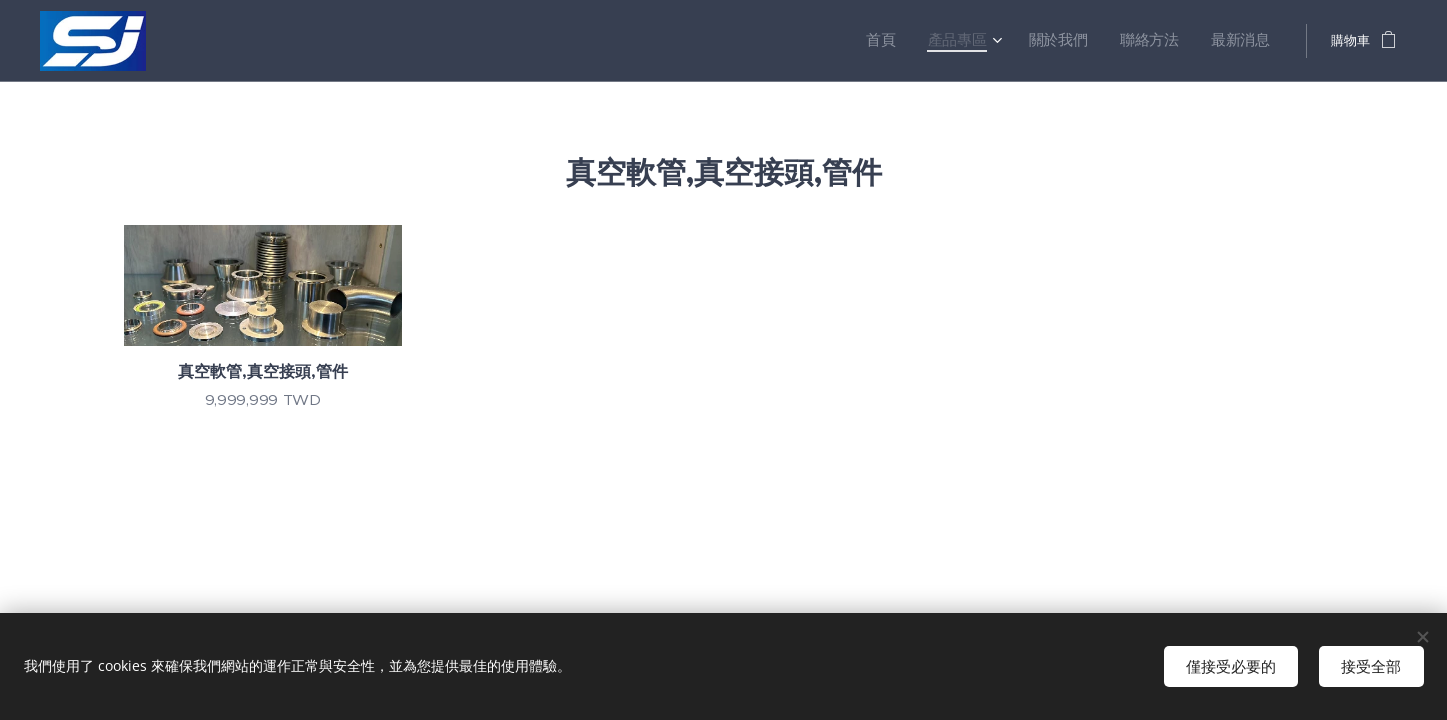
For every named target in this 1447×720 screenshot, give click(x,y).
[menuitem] (916, 41)
